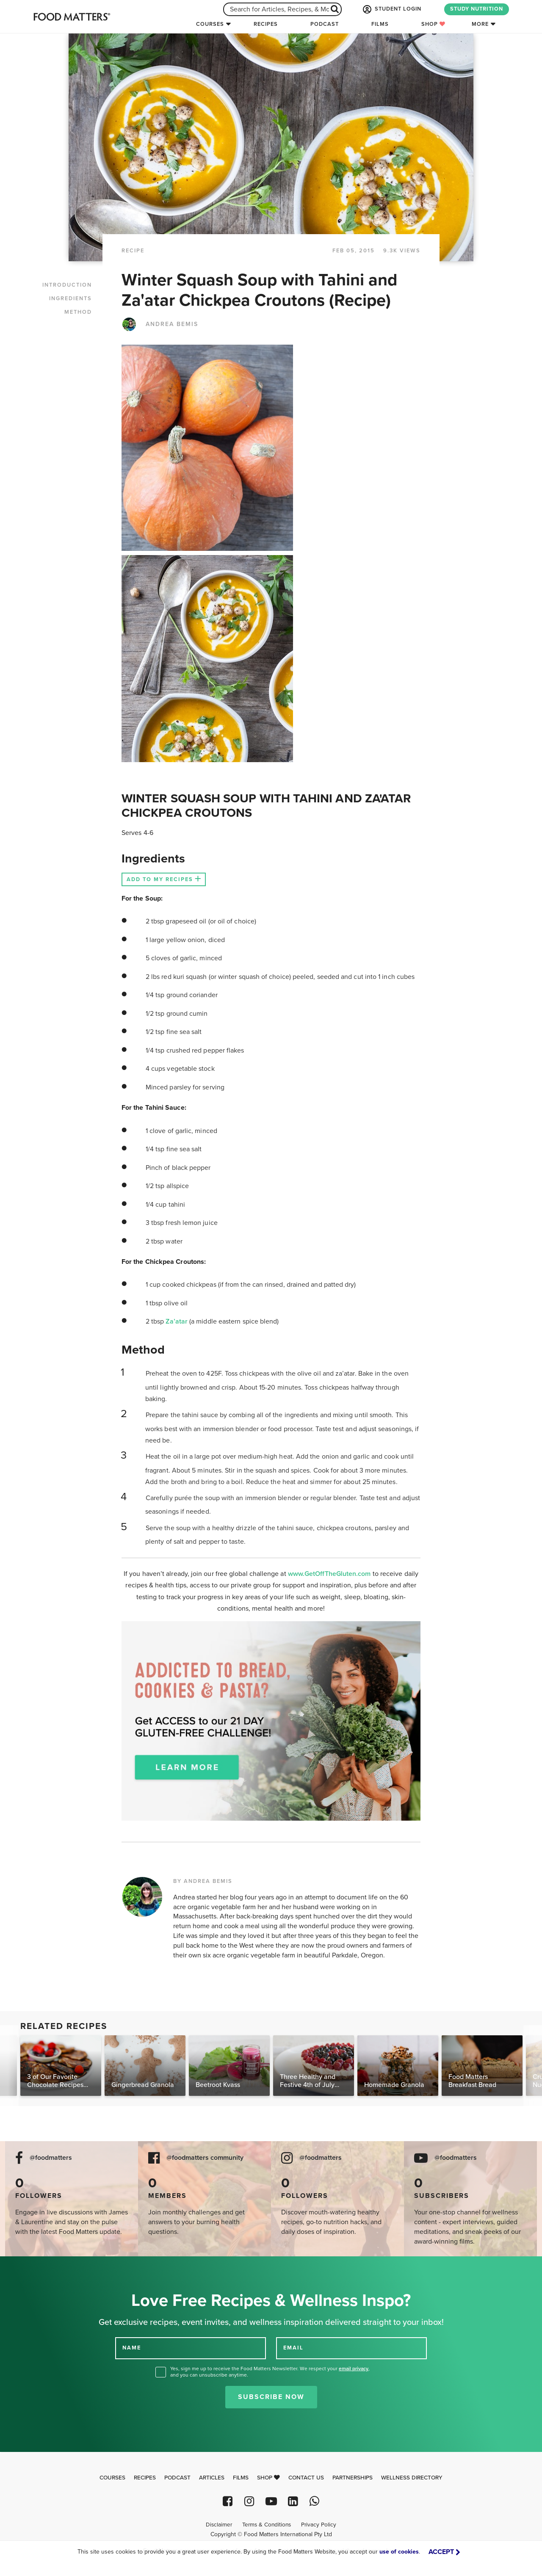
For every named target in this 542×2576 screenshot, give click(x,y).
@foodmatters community (204, 2158)
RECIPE (133, 250)
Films (380, 24)
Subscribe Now (271, 2397)
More (480, 24)
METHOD (78, 312)
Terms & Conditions (266, 2524)
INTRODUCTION (67, 285)
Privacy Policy (318, 2524)
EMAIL (293, 2347)
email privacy (353, 2368)
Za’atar (177, 1321)
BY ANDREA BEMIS (202, 1881)
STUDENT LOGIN (391, 9)
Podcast (324, 24)
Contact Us (306, 2477)
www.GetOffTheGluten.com (330, 1574)
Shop (433, 24)
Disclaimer (219, 2524)
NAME (131, 2347)
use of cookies (399, 2551)
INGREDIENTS (70, 298)
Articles (211, 2477)
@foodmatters (51, 2158)
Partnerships (352, 2477)
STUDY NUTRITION (476, 9)
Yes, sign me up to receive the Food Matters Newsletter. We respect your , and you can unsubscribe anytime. (270, 2372)
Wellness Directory (411, 2477)
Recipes (266, 24)
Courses (210, 24)
